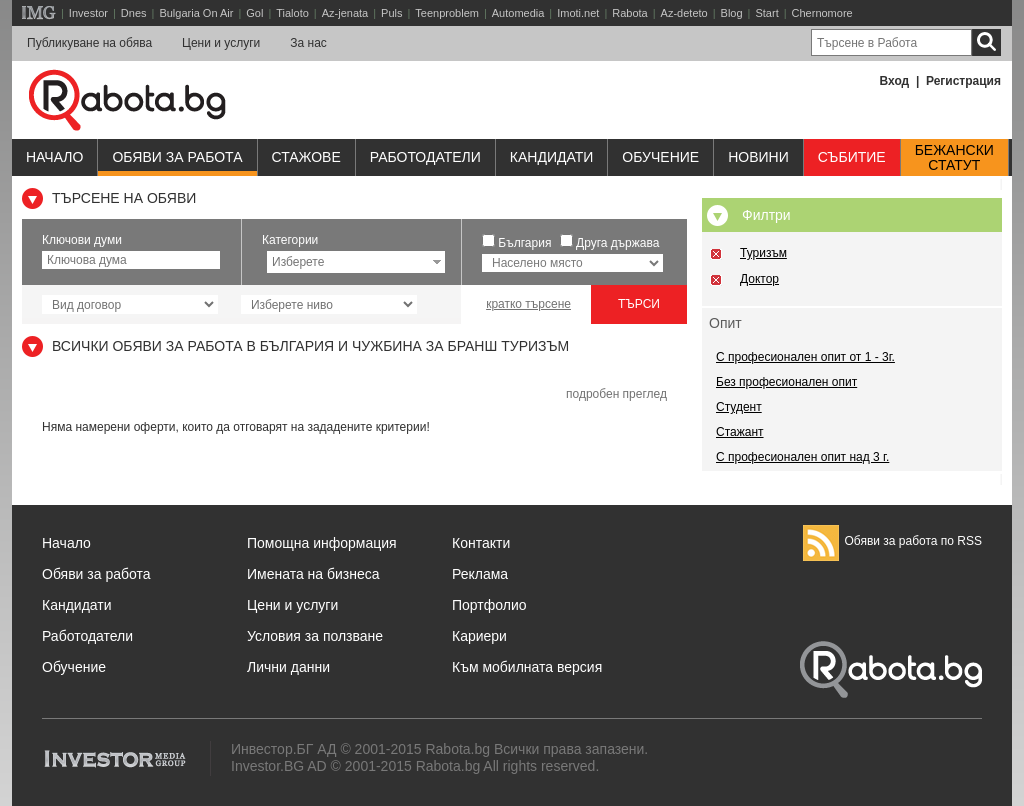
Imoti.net (578, 13)
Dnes (134, 13)
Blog (732, 13)
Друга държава (617, 243)
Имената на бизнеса (313, 574)
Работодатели (425, 157)
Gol (254, 13)
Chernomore (822, 13)
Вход (895, 81)
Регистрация (963, 81)
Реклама (480, 574)
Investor (88, 13)
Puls (391, 13)
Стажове (306, 157)
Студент (739, 407)
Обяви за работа (177, 157)
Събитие (852, 157)
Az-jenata (345, 13)
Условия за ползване (315, 636)
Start (766, 13)
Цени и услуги (221, 43)
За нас (308, 43)
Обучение (74, 667)
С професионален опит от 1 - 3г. (805, 357)
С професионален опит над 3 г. (802, 457)
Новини (758, 157)
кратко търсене (528, 304)
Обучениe (660, 157)
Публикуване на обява (89, 43)
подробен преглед (616, 394)
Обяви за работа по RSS (892, 541)
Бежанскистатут (954, 158)
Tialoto (292, 13)
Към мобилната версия (527, 667)
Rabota (629, 13)
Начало (54, 157)
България (524, 243)
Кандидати (552, 157)
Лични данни (288, 667)
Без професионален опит (786, 382)
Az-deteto (684, 13)
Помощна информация (322, 543)
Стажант (740, 432)
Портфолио (489, 605)
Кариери (479, 636)
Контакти (481, 543)
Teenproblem (447, 13)
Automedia (518, 13)
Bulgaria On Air (196, 13)
